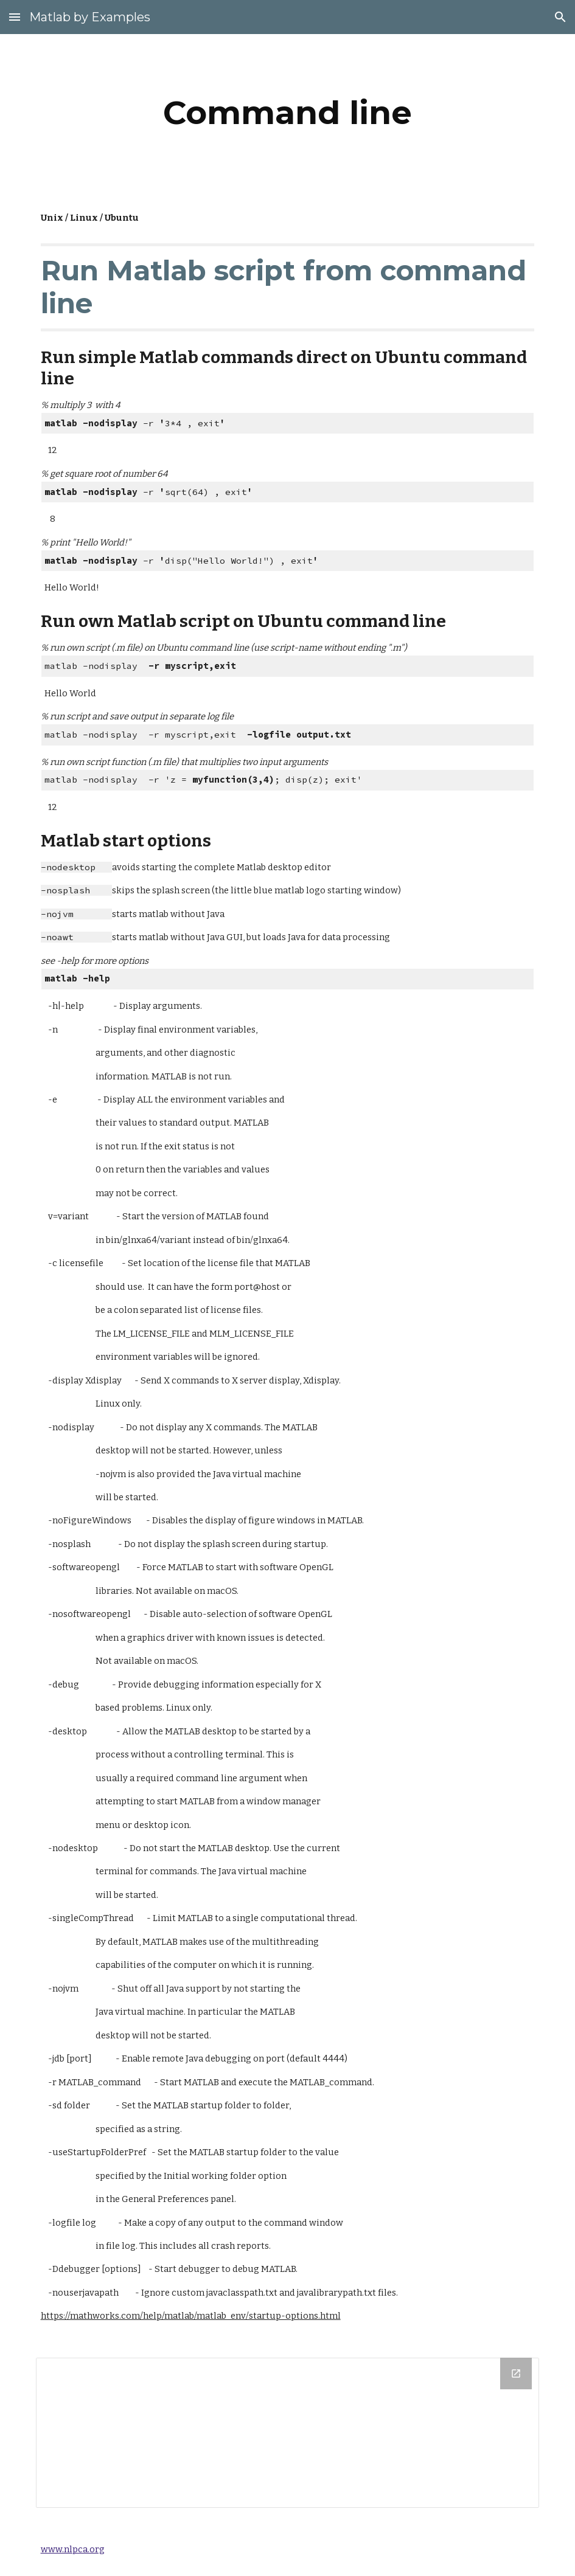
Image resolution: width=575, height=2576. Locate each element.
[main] (288, 113)
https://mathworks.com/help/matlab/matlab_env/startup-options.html (191, 2315)
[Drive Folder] (288, 2433)
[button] (14, 16)
